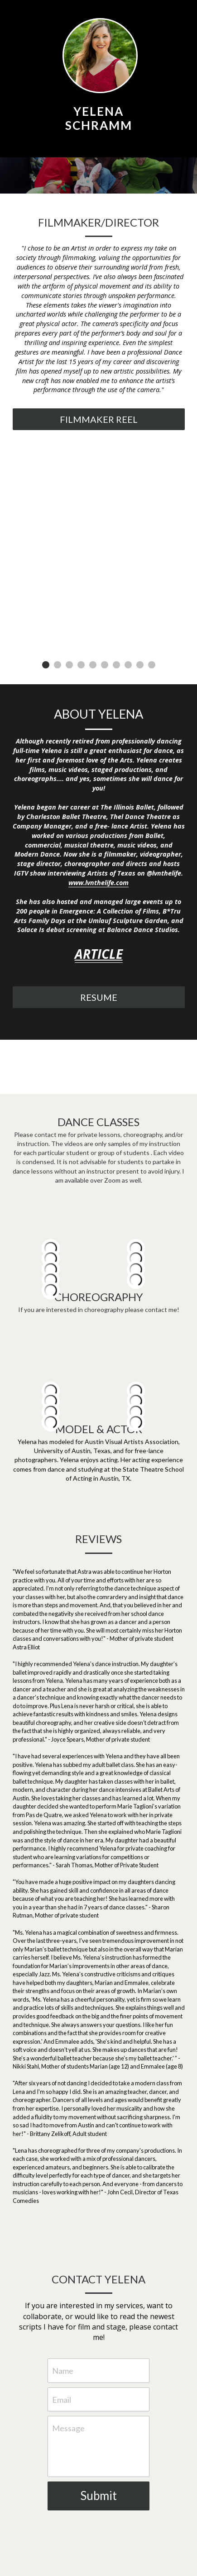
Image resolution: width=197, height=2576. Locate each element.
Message (68, 2428)
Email (61, 2399)
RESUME (98, 997)
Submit (98, 2495)
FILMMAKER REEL (99, 419)
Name (62, 2370)
